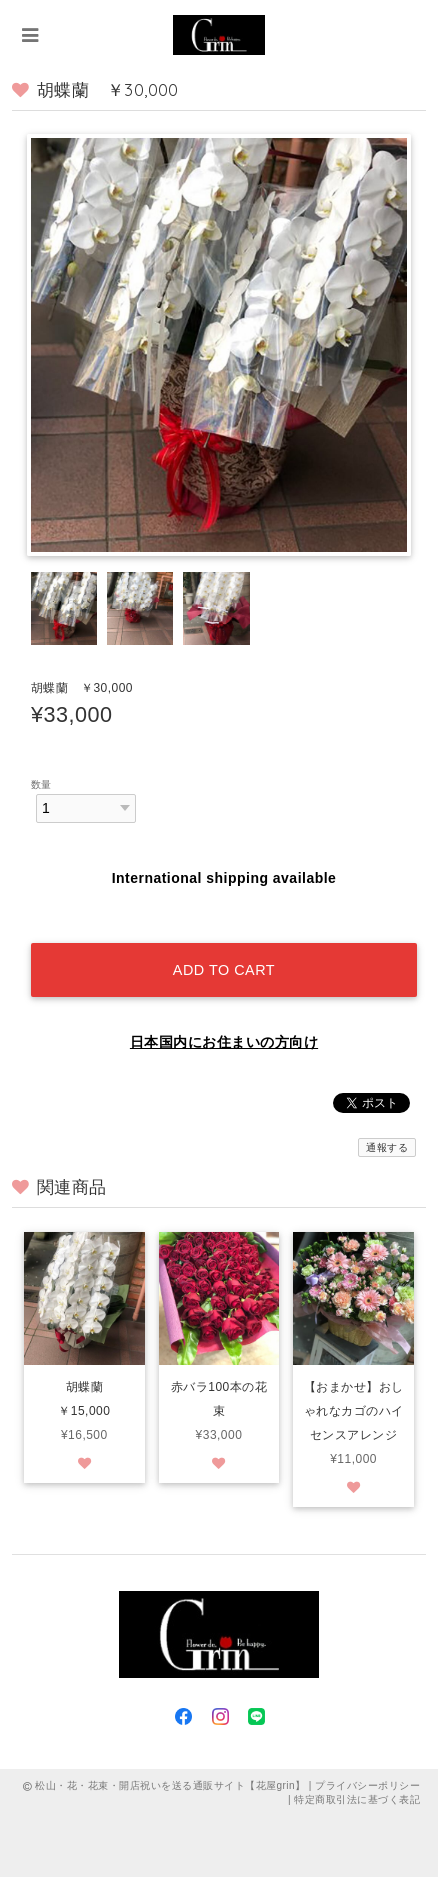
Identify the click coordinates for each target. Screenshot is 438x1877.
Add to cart (224, 970)
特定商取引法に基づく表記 (357, 1799)
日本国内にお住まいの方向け (224, 1042)
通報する (387, 1147)
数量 (41, 784)
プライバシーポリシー (367, 1785)
